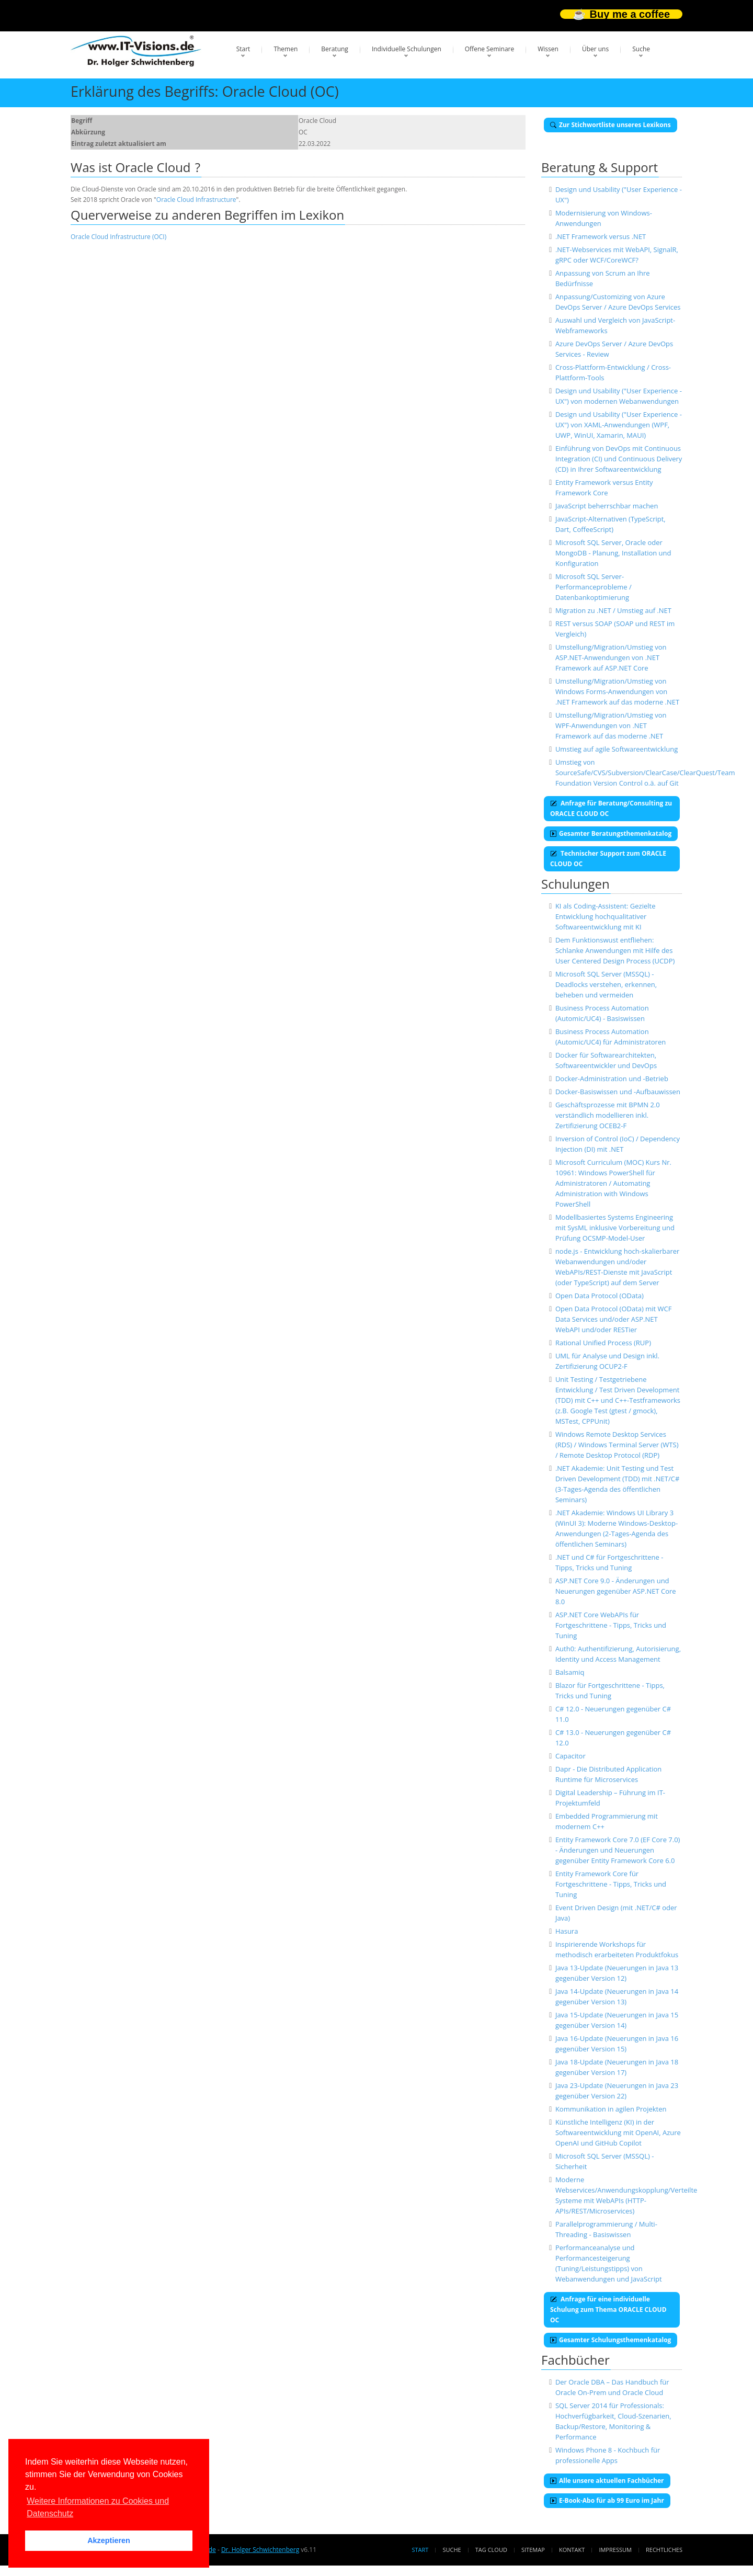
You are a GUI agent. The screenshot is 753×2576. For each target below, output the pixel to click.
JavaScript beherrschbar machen (606, 505)
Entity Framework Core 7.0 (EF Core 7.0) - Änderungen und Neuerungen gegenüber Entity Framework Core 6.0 (617, 1850)
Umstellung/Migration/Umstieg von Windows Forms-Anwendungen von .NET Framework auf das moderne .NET (617, 691)
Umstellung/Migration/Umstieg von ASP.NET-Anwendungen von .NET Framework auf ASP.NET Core (611, 657)
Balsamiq (570, 1672)
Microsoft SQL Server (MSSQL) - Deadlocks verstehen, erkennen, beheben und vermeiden (606, 984)
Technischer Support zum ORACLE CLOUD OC (608, 858)
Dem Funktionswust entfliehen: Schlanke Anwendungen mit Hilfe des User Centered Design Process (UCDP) (615, 950)
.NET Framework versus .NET (600, 236)
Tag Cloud (491, 2550)
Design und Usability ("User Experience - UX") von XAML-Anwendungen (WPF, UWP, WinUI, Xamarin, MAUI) (618, 425)
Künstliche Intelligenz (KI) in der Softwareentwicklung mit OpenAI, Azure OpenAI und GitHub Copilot (618, 2132)
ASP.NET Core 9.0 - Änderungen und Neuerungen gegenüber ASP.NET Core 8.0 (615, 1591)
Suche (641, 48)
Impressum (615, 2550)
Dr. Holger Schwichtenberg (260, 2549)
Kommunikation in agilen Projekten (611, 2109)
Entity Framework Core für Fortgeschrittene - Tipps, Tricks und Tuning (610, 1884)
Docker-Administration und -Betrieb (611, 1078)
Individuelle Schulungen (406, 48)
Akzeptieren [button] (108, 2540)
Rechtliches (664, 2550)
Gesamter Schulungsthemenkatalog (610, 2339)
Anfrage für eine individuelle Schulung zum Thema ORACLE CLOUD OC (608, 2309)
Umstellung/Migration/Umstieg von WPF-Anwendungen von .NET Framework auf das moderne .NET (611, 725)
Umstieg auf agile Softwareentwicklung (616, 749)
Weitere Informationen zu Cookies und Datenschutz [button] (98, 2507)
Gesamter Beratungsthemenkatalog (610, 833)
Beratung (334, 48)
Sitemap (533, 2550)
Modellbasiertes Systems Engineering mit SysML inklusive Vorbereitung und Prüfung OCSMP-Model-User (615, 1227)
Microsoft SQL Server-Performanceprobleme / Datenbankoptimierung (593, 587)
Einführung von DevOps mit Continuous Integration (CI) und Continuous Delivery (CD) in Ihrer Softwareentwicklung (618, 459)
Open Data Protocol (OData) (599, 1295)
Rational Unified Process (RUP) (603, 1342)
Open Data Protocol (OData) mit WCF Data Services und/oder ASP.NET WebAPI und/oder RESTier (613, 1319)
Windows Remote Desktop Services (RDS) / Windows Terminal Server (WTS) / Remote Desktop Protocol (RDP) (617, 1444)
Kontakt (572, 2550)
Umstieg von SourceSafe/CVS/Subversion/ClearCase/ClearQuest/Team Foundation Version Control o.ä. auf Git (645, 772)
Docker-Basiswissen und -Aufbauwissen (617, 1091)
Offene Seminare (490, 48)
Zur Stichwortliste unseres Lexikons (610, 124)
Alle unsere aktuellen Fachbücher (607, 2480)
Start (243, 48)
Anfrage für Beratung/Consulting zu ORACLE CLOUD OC (611, 808)
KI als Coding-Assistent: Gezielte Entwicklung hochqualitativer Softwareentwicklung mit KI (605, 916)
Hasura (566, 1931)
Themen (285, 48)
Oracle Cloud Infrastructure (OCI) (118, 236)
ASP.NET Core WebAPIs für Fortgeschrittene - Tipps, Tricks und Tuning (610, 1625)
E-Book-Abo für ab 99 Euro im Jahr (607, 2500)
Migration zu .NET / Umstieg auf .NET (613, 610)
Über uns (595, 48)
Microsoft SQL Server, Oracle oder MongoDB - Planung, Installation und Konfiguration (613, 553)
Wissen (548, 48)
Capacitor (570, 1756)
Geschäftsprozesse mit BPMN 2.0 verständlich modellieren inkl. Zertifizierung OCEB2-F (607, 1115)
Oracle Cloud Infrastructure (196, 199)
